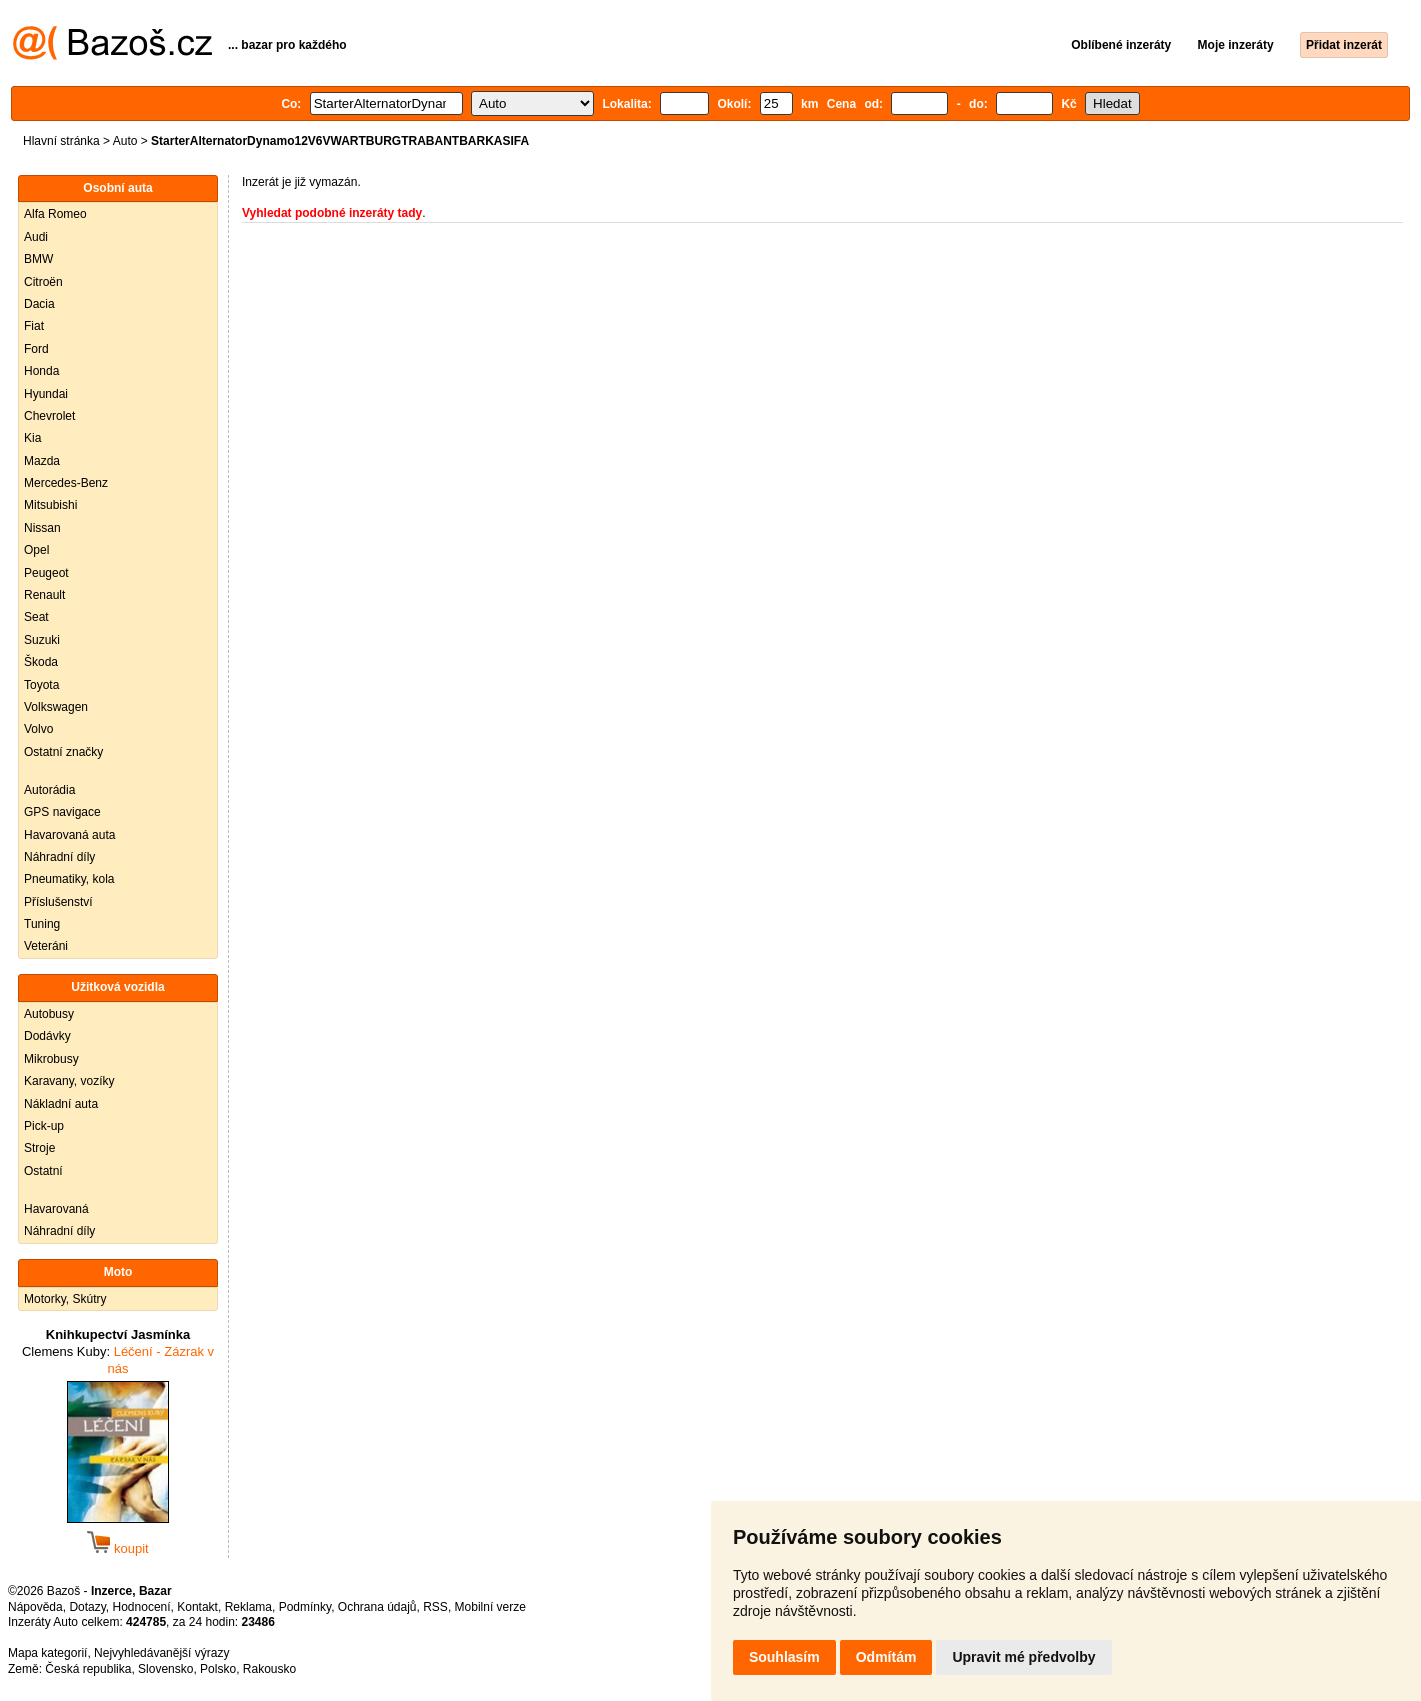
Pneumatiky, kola (69, 879)
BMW (38, 259)
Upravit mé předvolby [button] (1023, 1657)
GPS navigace (62, 812)
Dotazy (87, 1607)
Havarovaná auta (69, 835)
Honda (41, 371)
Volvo (38, 729)
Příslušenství (58, 902)
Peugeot (46, 573)
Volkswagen (56, 707)
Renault (44, 595)
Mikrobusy (51, 1059)
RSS (435, 1607)
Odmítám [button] (886, 1657)
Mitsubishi (50, 505)
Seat (36, 617)
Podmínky (305, 1607)
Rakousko (269, 1669)
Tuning (42, 924)
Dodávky (47, 1036)
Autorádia (49, 790)
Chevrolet (49, 416)
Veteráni (46, 946)
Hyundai (46, 394)
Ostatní (43, 1171)
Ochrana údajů (377, 1607)
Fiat (34, 326)
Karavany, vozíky (69, 1081)
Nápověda (35, 1607)
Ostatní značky (63, 752)
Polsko (218, 1669)
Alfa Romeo (55, 214)
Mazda (42, 461)
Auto (125, 141)
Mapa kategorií (47, 1653)
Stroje (39, 1148)
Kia (32, 438)
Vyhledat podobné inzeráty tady (332, 213)
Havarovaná (56, 1209)
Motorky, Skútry (65, 1299)
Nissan (42, 528)
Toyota (41, 685)
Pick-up (44, 1126)
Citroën (43, 282)
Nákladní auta (61, 1104)
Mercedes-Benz (66, 483)
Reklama (248, 1607)
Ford (36, 349)
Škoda (41, 662)
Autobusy (49, 1014)
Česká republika (88, 1669)
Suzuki (42, 640)
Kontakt (197, 1607)
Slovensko (165, 1669)
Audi (36, 237)
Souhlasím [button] (784, 1657)
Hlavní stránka (61, 141)
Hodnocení (142, 1607)
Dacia (39, 304)
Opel (36, 550)
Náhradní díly (59, 857)
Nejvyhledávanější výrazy (161, 1653)
